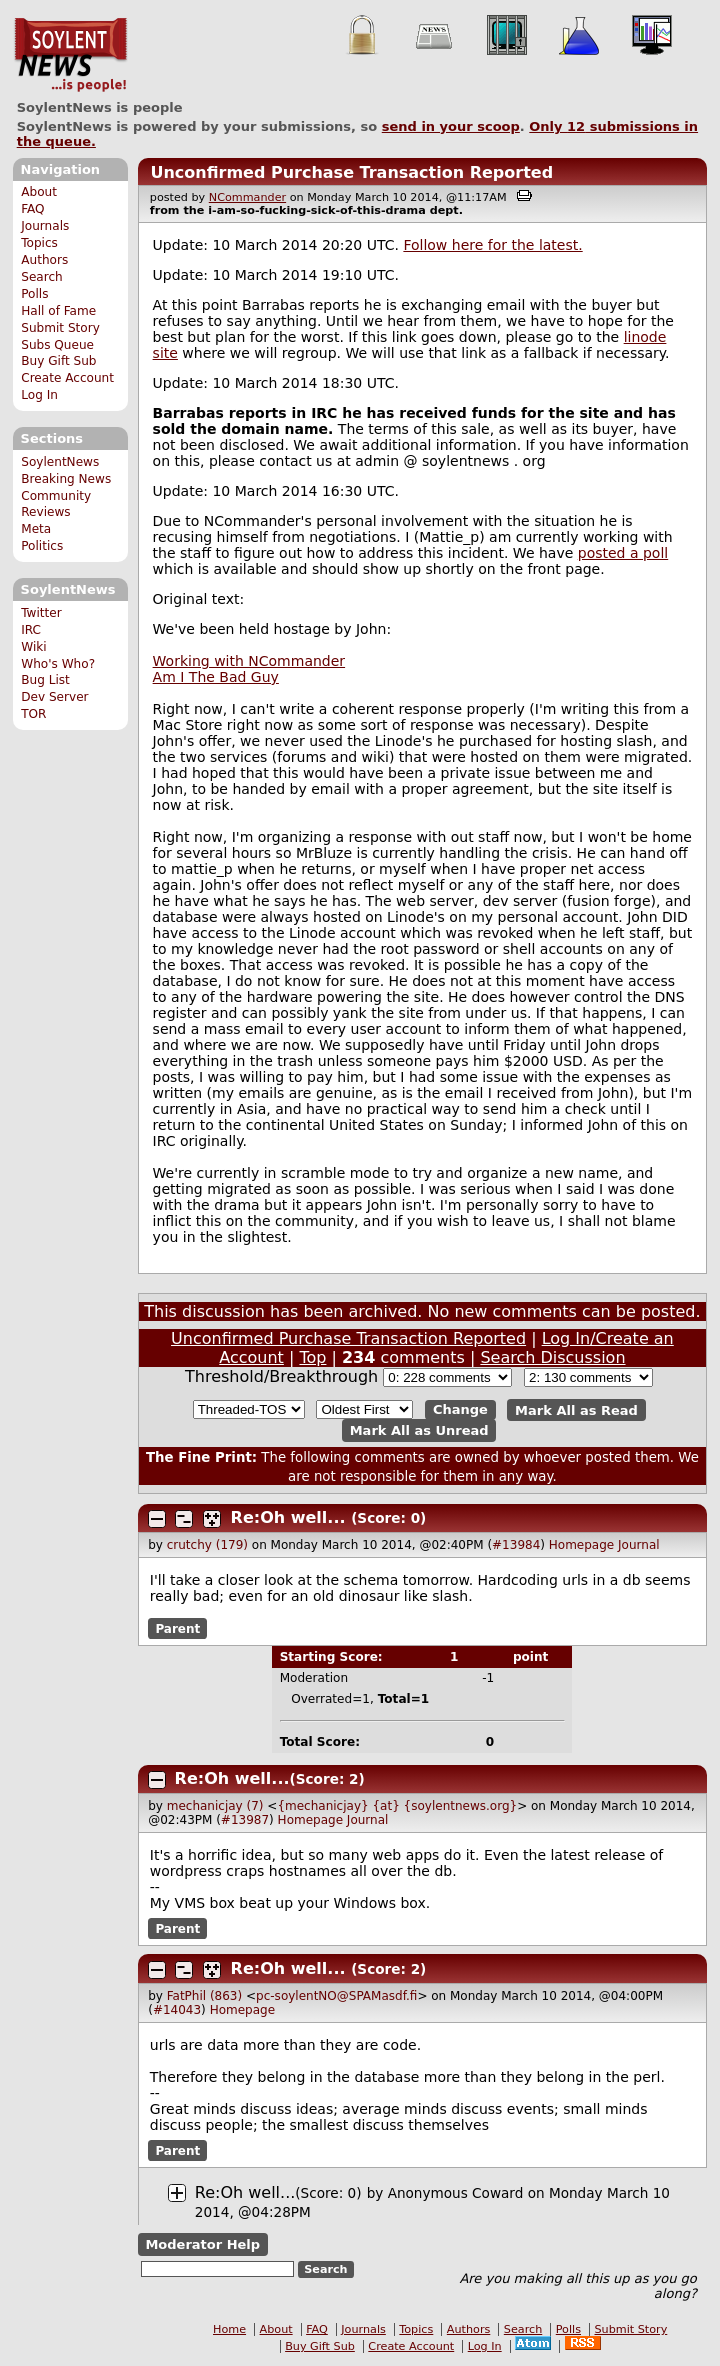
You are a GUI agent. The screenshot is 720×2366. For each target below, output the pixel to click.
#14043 (177, 2010)
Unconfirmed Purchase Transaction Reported (351, 172)
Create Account (67, 378)
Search (42, 277)
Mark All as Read (576, 1409)
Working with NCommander (249, 661)
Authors (44, 260)
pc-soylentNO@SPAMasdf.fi (336, 1996)
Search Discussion (552, 1357)
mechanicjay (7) (215, 1806)
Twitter (41, 613)
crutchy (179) (207, 1545)
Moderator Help (202, 2244)
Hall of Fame (58, 311)
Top (312, 1357)
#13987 (245, 1820)
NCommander (247, 197)
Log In (39, 395)
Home (229, 2329)
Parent (177, 1629)
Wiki (33, 647)
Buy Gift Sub (58, 361)
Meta (36, 529)
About (39, 192)
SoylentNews (70, 55)
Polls (34, 294)
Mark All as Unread (419, 1430)
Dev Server (54, 697)
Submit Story (60, 328)
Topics (39, 243)
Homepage (581, 1545)
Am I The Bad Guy (216, 677)
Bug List (45, 680)
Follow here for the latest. (492, 245)
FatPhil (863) (204, 1996)
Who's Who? (58, 664)
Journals (45, 226)
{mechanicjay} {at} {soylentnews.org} (397, 1806)
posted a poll (623, 553)
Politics (42, 546)
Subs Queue (57, 345)
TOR (33, 714)
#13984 (516, 1545)
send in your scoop (451, 126)
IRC (31, 630)
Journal (639, 1545)
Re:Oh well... (288, 1517)
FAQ (32, 209)
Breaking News (66, 479)
